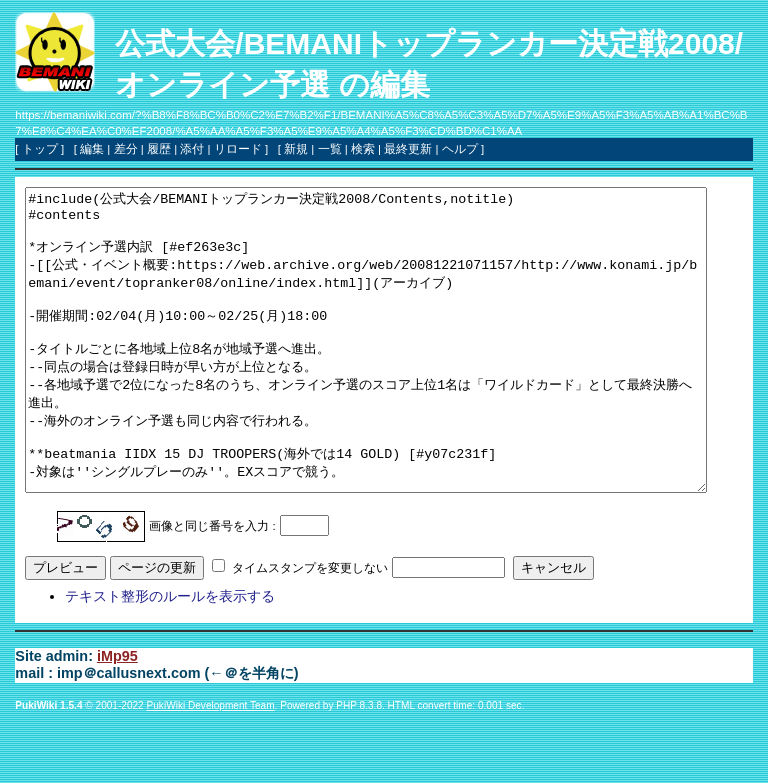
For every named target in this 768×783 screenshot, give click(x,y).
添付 (192, 149)
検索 (363, 149)
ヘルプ (460, 149)
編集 (92, 149)
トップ (40, 149)
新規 (296, 149)
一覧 (330, 149)
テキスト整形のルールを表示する (170, 656)
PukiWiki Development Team (211, 765)
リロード (238, 149)
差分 (126, 149)
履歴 (159, 149)
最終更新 (408, 149)
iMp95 (117, 716)
